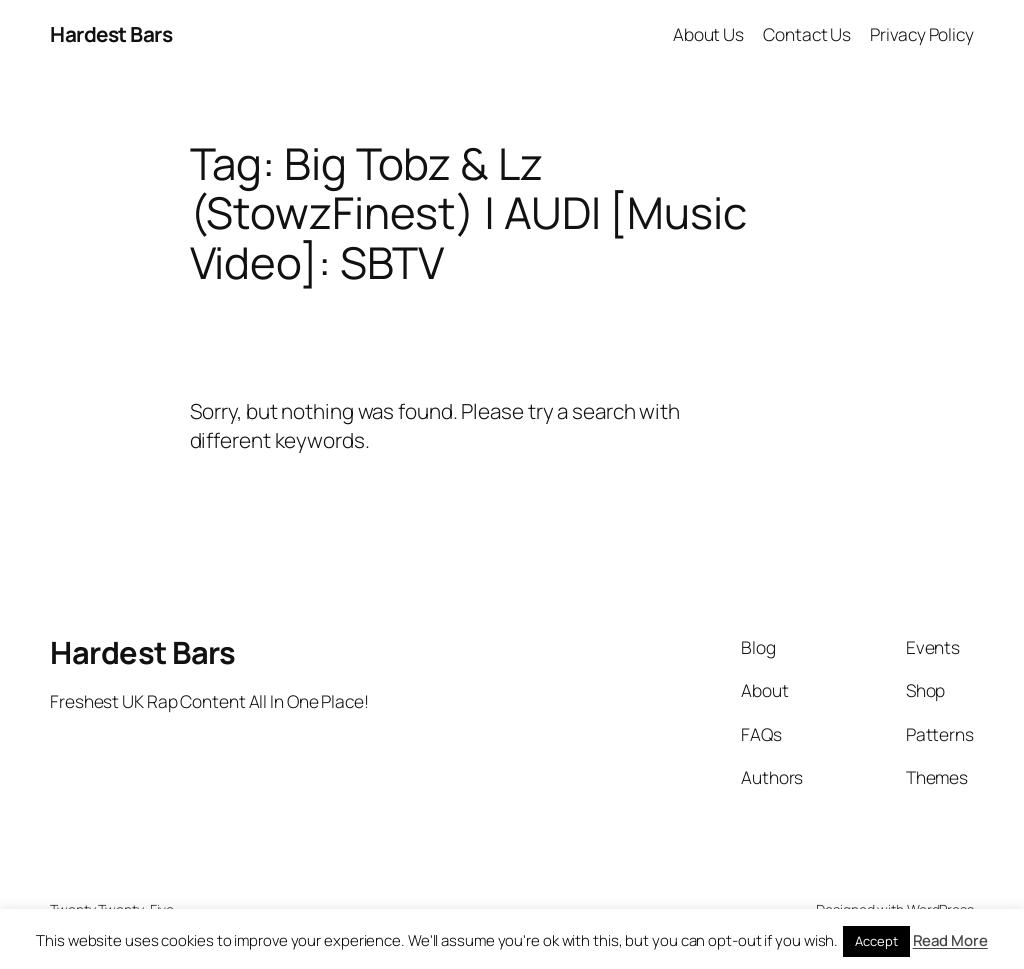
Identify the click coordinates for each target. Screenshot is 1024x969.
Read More (950, 940)
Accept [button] (876, 941)
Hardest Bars (111, 34)
